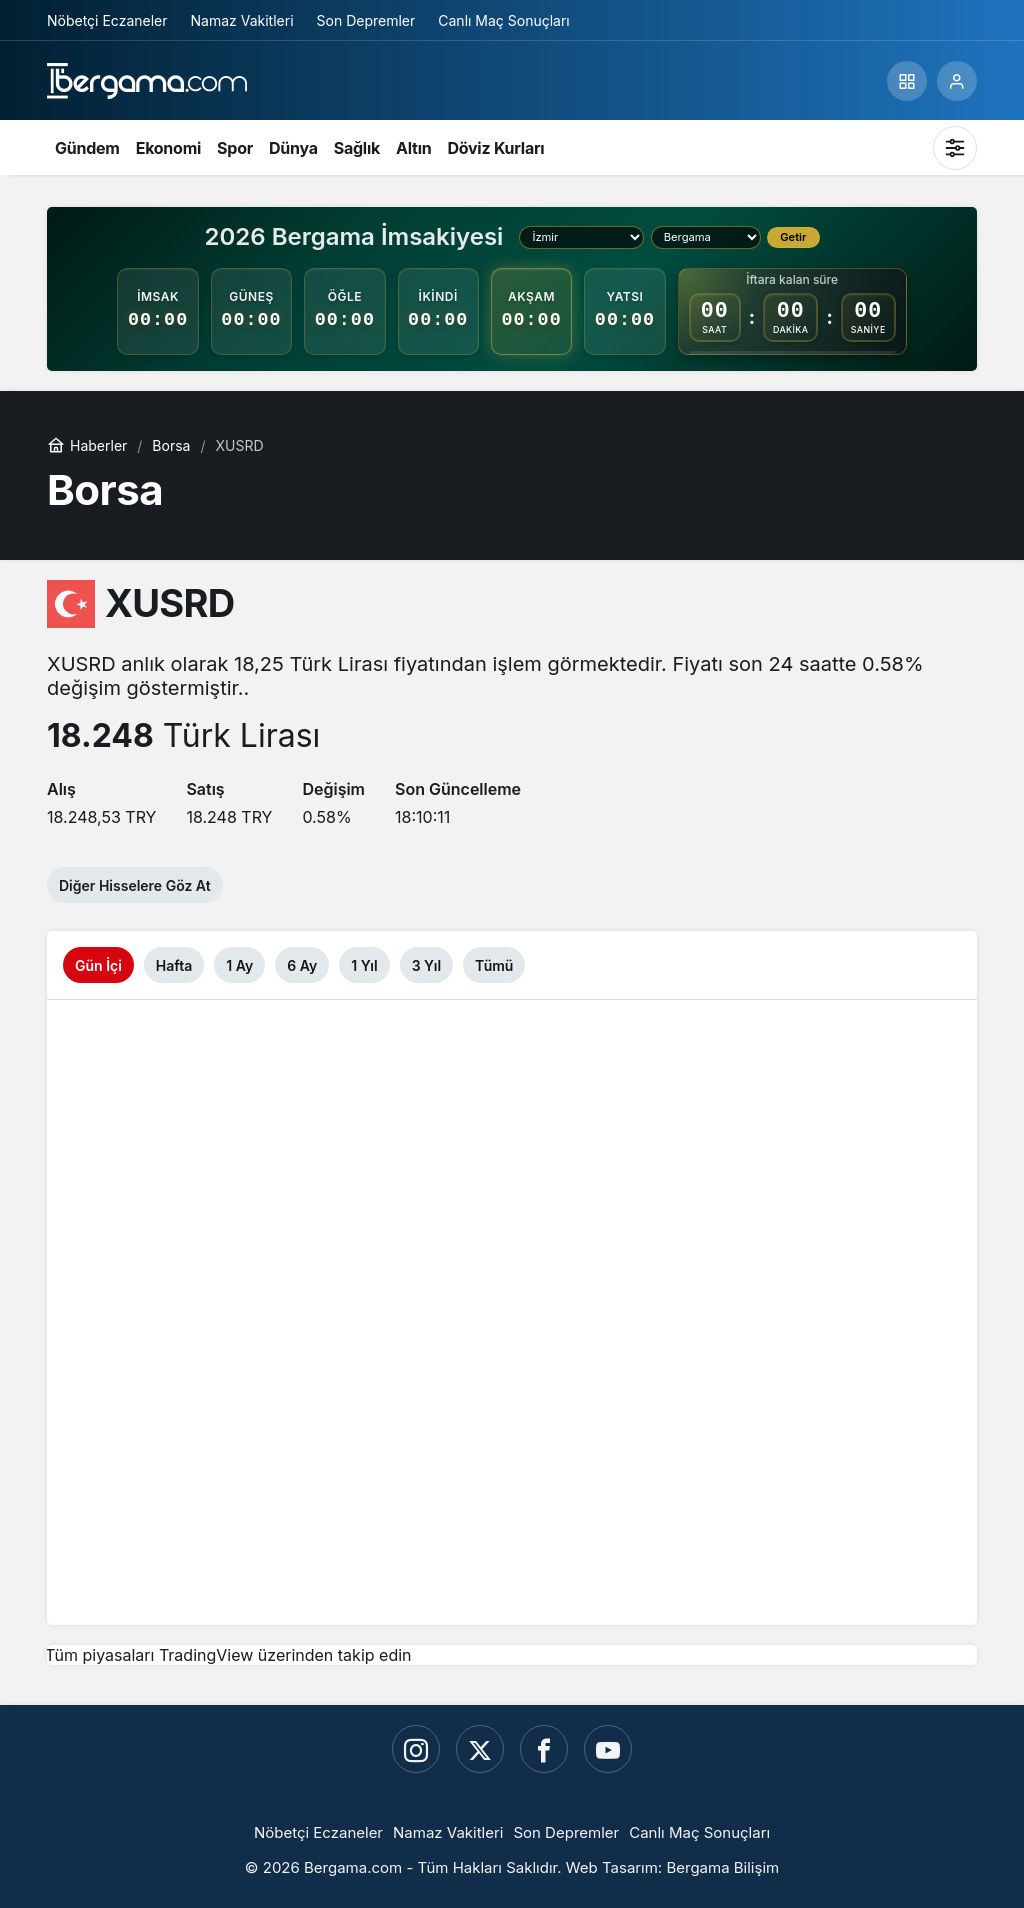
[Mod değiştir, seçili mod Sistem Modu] (955, 148)
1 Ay (239, 965)
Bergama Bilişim (722, 1867)
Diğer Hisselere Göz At (135, 885)
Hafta (174, 965)
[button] (907, 81)
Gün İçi (98, 965)
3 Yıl (426, 965)
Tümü (494, 965)
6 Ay (302, 965)
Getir (793, 237)
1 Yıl (364, 965)
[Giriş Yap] (957, 81)
